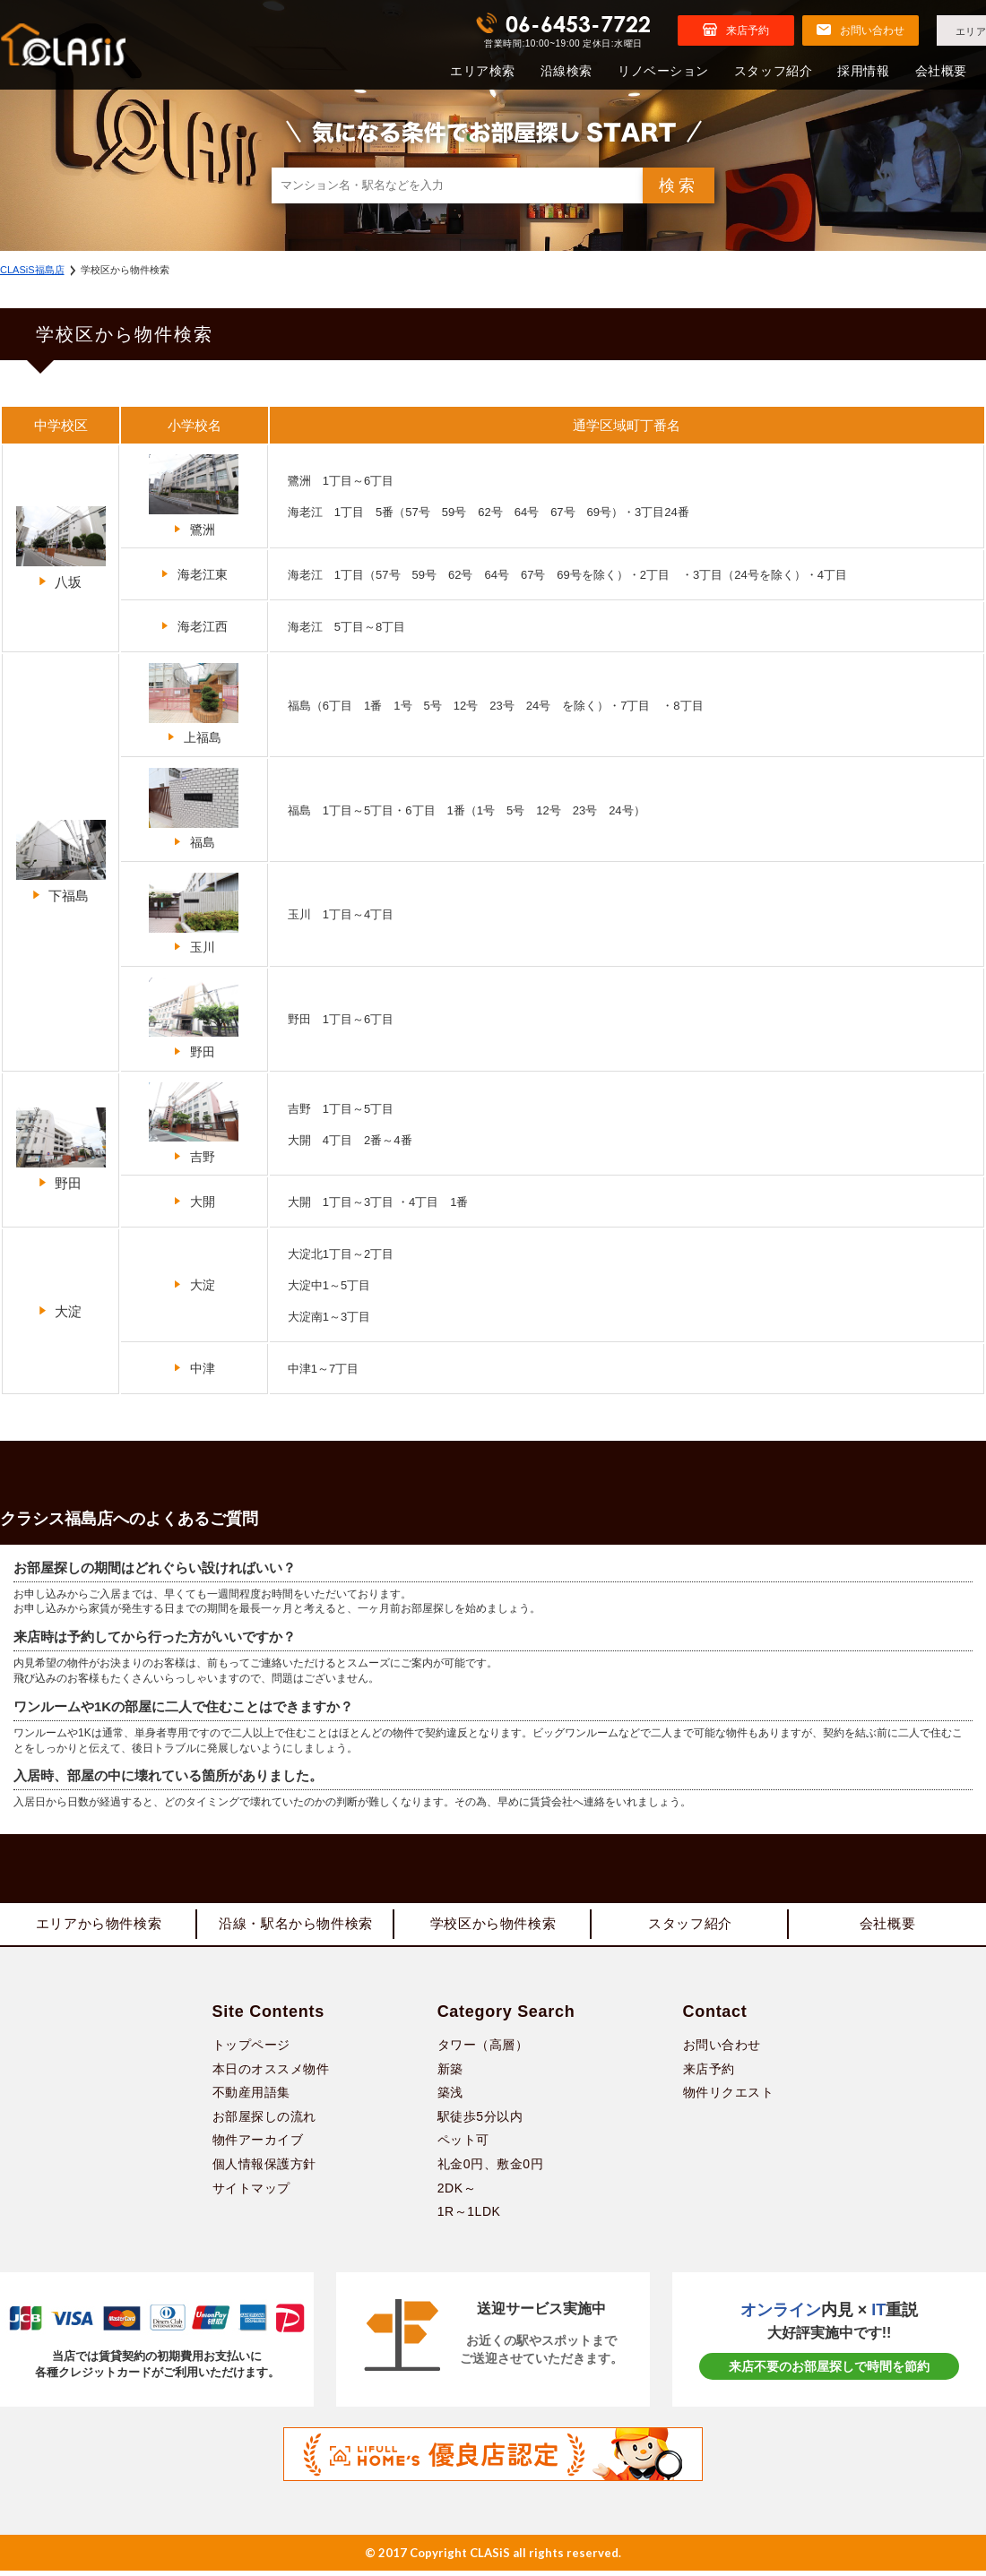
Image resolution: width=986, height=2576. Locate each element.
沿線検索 (566, 71)
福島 (193, 808)
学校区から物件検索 (493, 1926)
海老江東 (194, 574)
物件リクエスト (728, 2097)
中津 (194, 1368)
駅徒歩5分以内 (480, 2122)
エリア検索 (482, 71)
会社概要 (941, 71)
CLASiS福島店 (32, 269)
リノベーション (663, 71)
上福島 (193, 704)
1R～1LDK (469, 2217)
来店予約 (709, 2074)
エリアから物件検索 (98, 1926)
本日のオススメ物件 (271, 2074)
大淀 (60, 1311)
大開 (194, 1201)
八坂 (61, 548)
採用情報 (863, 71)
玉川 (193, 913)
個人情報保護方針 (264, 2169)
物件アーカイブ (258, 2146)
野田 (193, 1018)
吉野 (193, 1123)
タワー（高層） (483, 2050)
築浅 (450, 2097)
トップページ (251, 2050)
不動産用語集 (251, 2097)
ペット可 (463, 2146)
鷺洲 (193, 495)
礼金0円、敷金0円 (490, 2169)
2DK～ (456, 2193)
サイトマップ (251, 2193)
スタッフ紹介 (773, 71)
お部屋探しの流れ (264, 2122)
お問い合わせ (722, 2050)
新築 (450, 2074)
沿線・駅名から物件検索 (296, 1926)
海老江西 (194, 626)
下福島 (61, 861)
